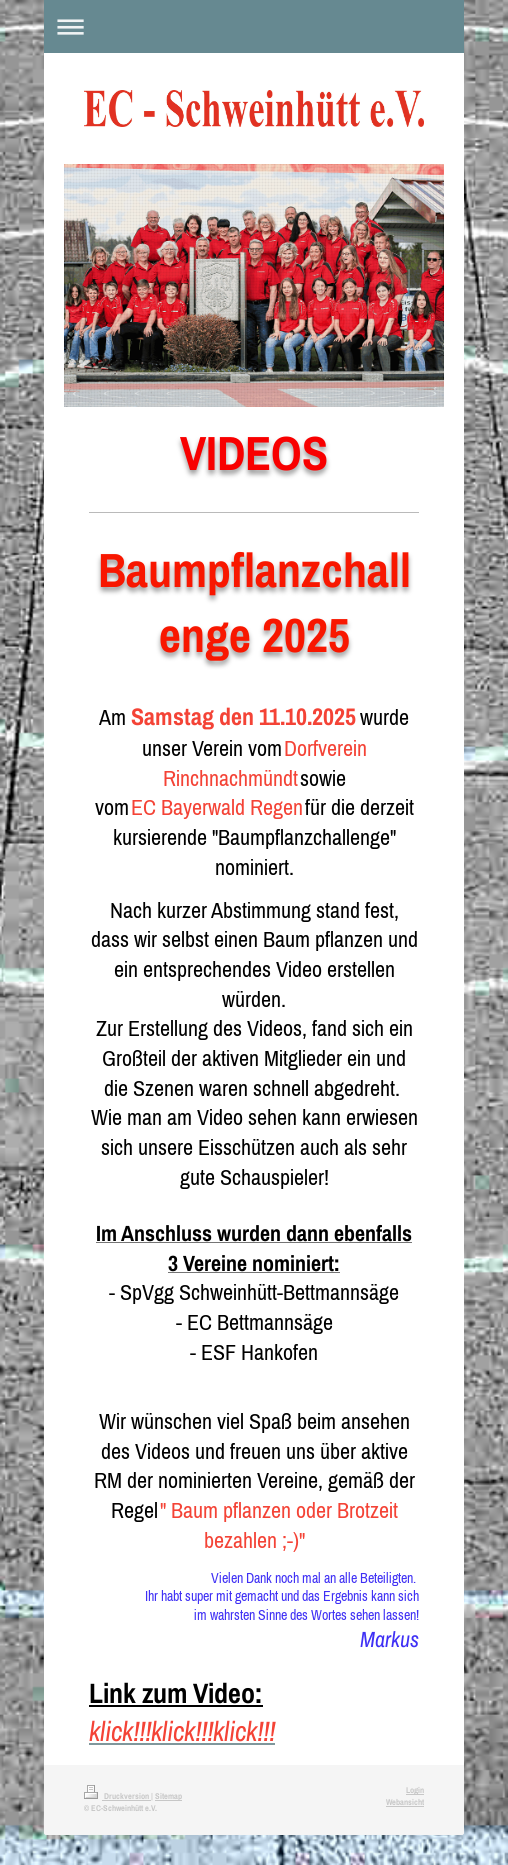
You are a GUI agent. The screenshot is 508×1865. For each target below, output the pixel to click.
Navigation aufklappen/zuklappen (254, 26)
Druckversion (117, 1796)
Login (415, 1790)
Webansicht (405, 1802)
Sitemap (168, 1796)
